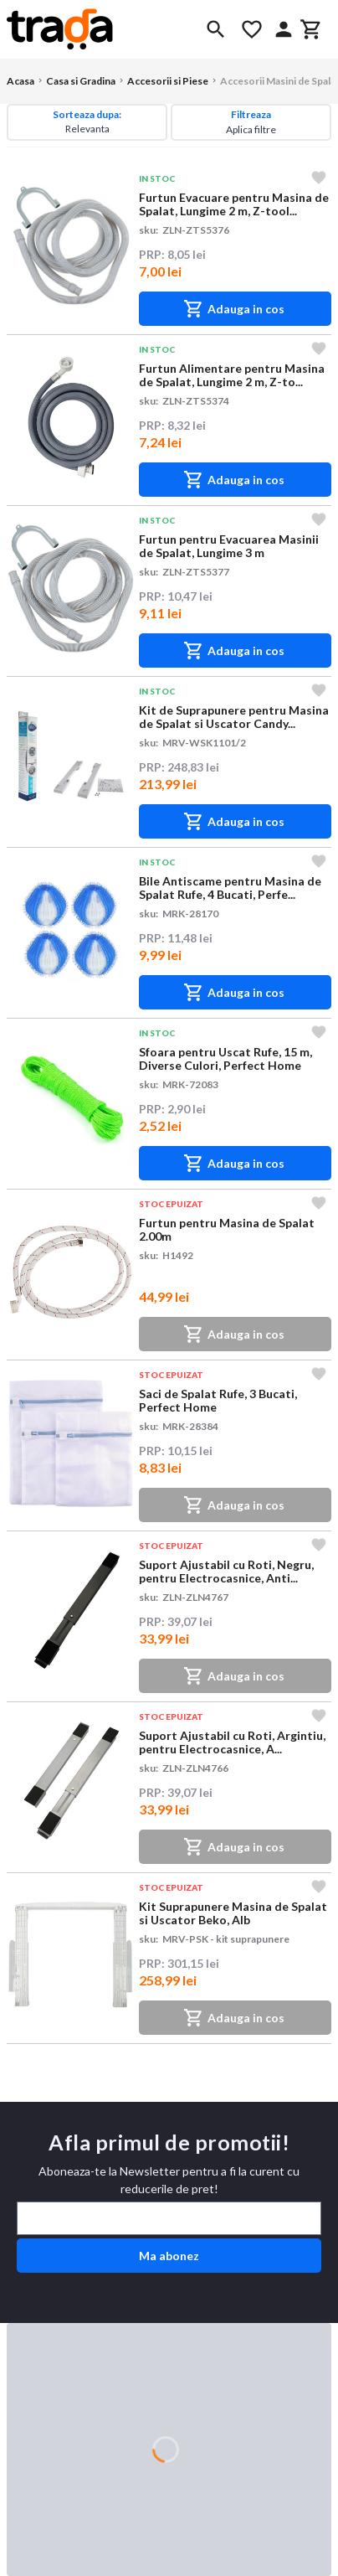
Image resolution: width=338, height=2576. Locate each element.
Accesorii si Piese (167, 81)
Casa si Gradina (80, 81)
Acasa (20, 81)
